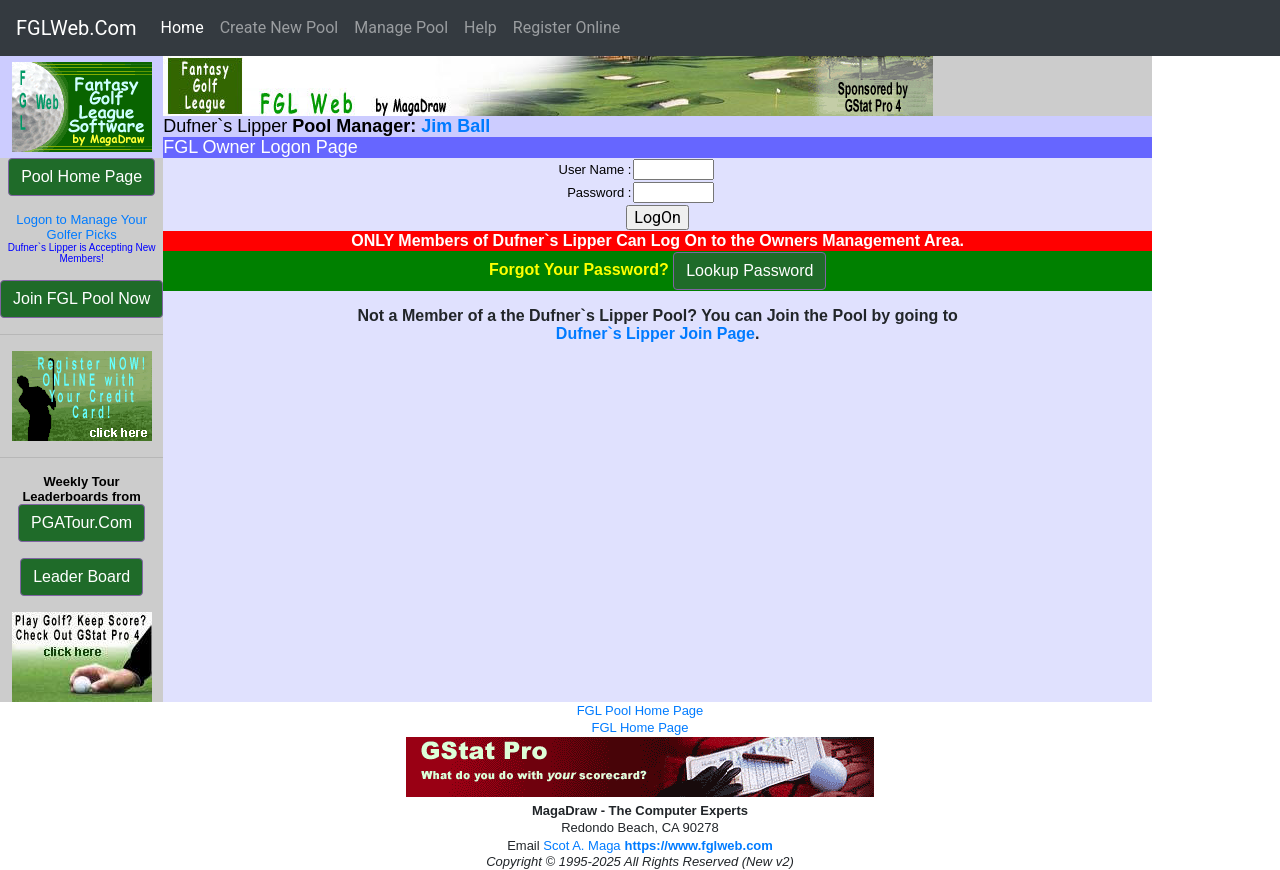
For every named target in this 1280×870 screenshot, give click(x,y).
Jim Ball (455, 126)
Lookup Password (749, 270)
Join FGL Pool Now (81, 298)
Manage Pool (401, 27)
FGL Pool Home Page (640, 710)
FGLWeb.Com (76, 28)
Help (480, 27)
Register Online (567, 27)
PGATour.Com (81, 522)
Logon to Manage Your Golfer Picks (81, 227)
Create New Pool (279, 27)
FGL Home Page (639, 727)
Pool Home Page (81, 176)
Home (186, 26)
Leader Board (81, 576)
